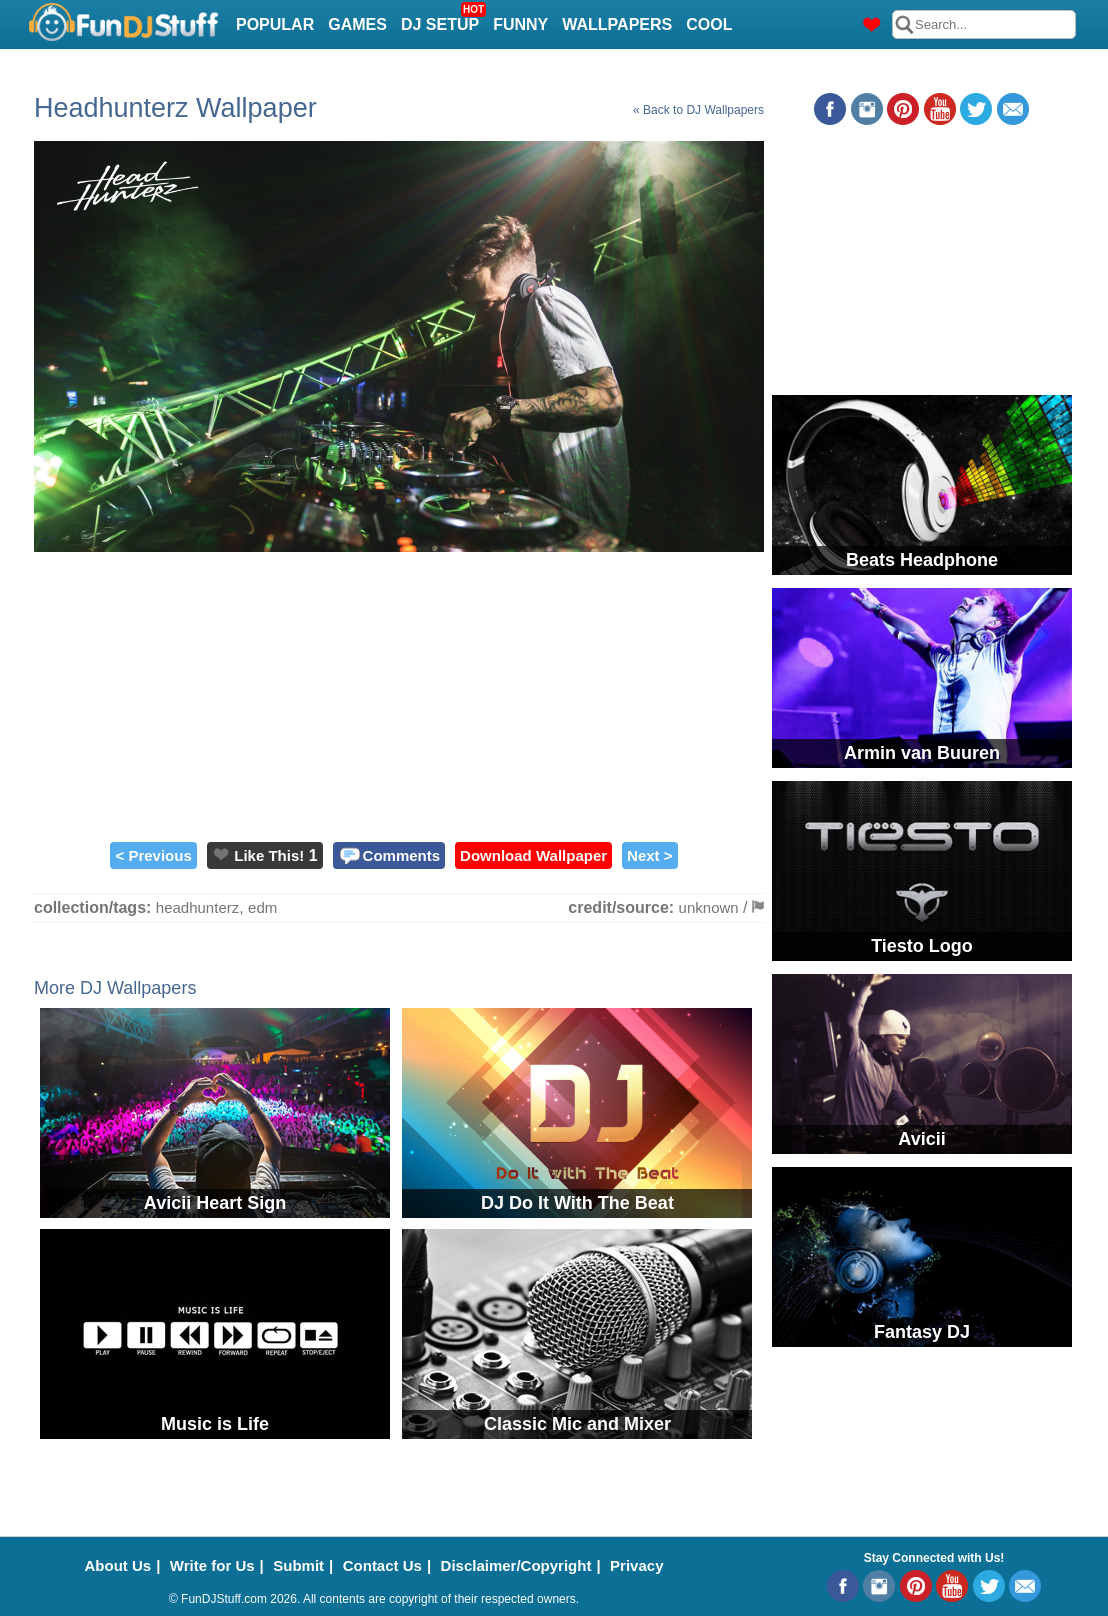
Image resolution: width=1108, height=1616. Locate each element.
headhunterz (197, 907)
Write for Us (212, 1565)
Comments (402, 855)
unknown (709, 907)
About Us (118, 1565)
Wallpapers (617, 24)
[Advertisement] (399, 692)
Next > (649, 855)
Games (357, 24)
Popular (275, 24)
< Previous (153, 855)
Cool (709, 24)
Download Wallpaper (533, 855)
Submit (298, 1565)
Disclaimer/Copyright (516, 1565)
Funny (520, 24)
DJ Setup (442, 18)
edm (262, 907)
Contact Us (382, 1565)
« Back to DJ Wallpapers (698, 110)
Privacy (636, 1565)
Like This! (269, 855)
